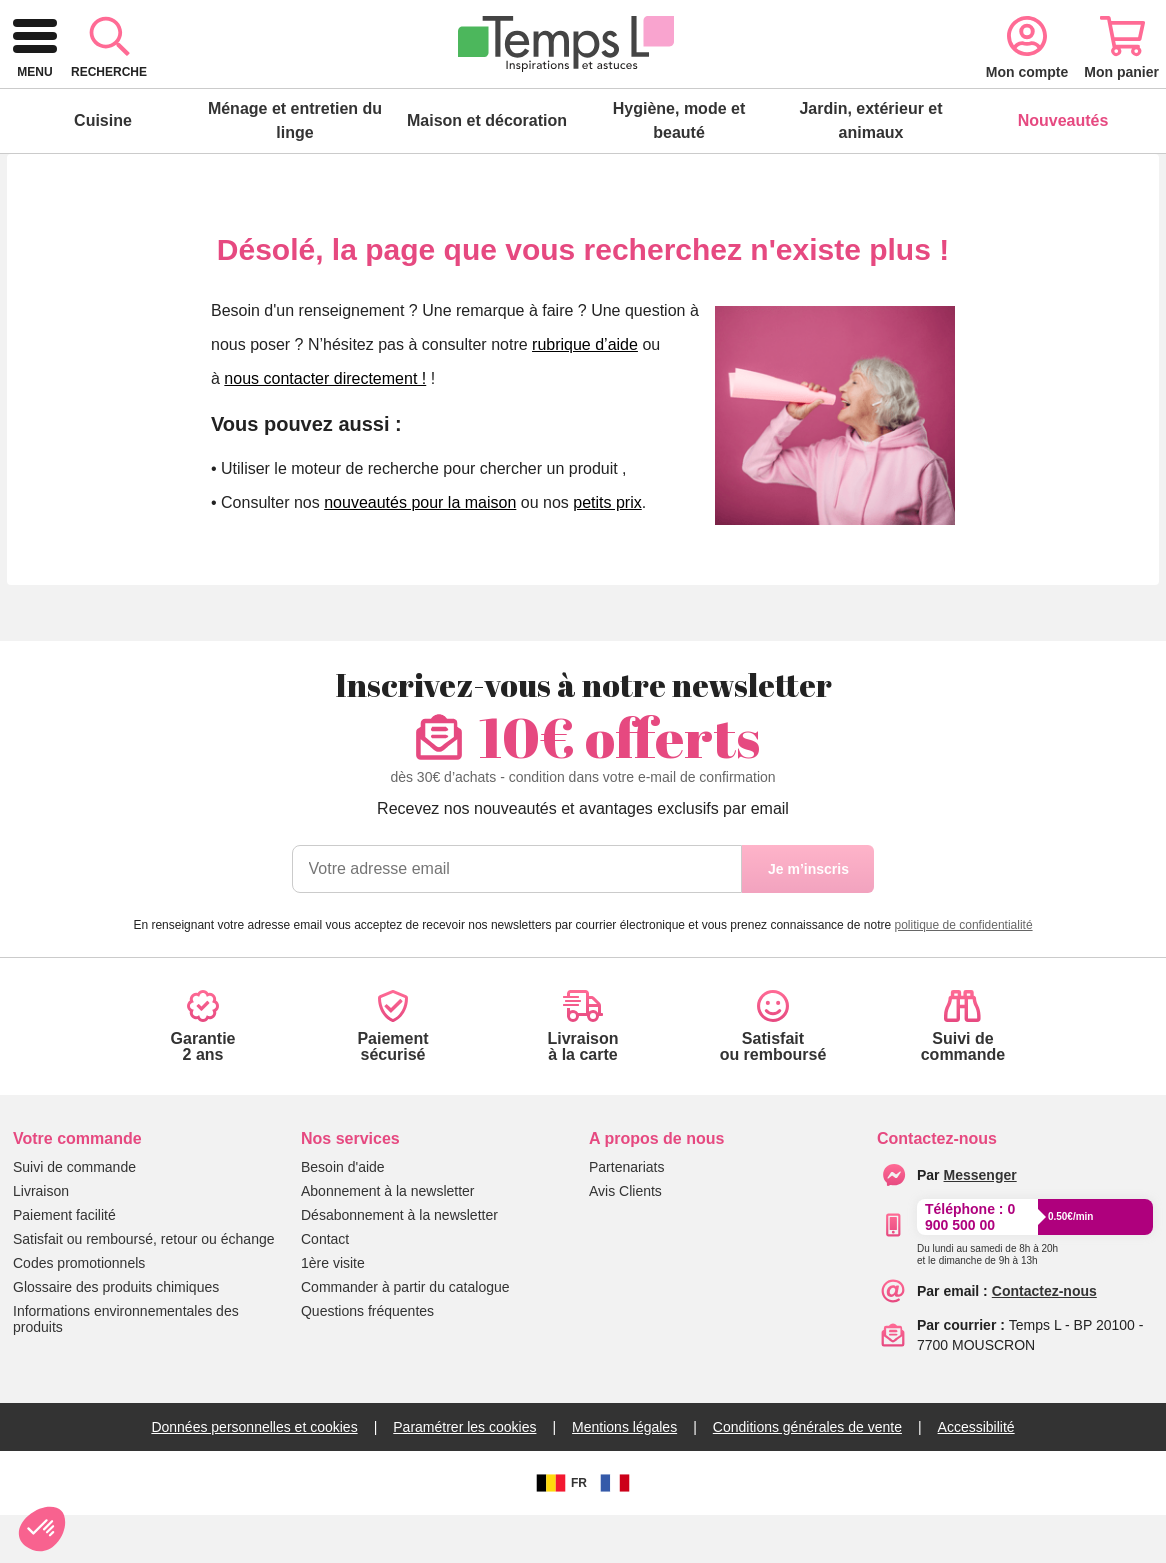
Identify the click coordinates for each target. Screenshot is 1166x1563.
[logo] (123, 84)
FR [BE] (559, 1531)
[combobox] (551, 84)
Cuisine (103, 168)
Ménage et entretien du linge (295, 168)
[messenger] (980, 1223)
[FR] (615, 1531)
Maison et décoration (487, 168)
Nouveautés (1063, 168)
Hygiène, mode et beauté (679, 168)
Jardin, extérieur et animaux (870, 168)
